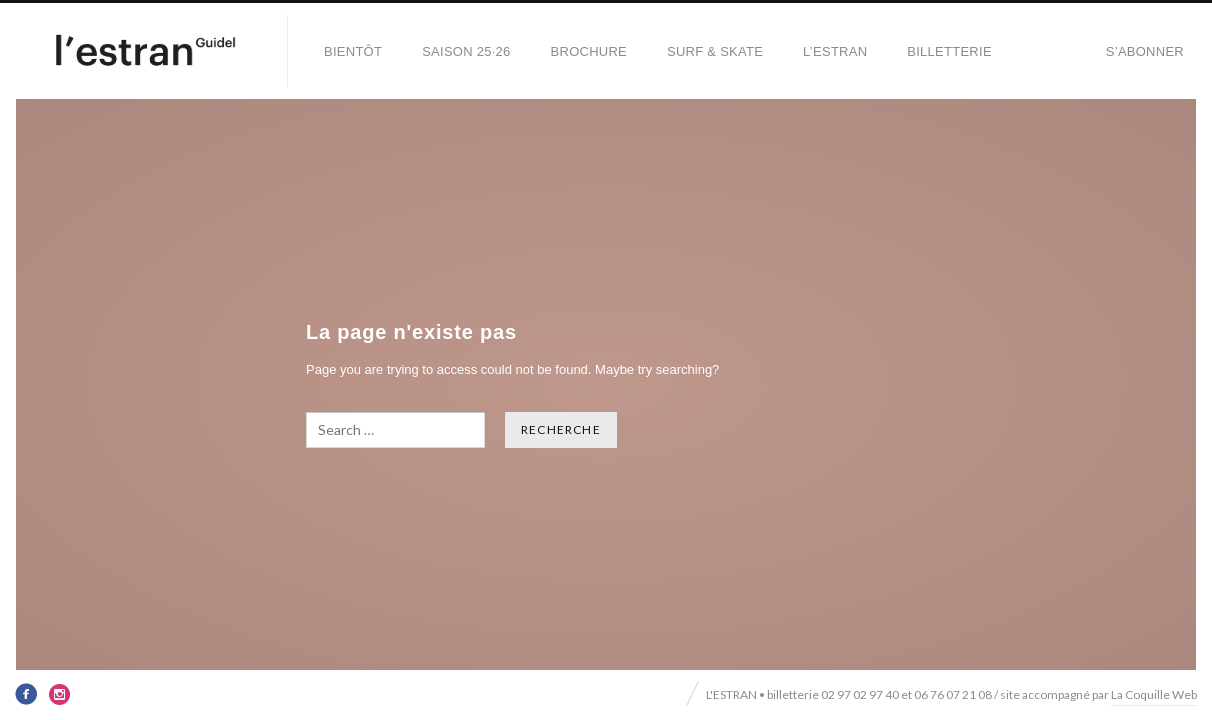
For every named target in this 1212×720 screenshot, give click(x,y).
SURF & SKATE (715, 51)
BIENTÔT (353, 51)
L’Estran (835, 51)
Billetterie (949, 51)
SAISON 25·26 (466, 51)
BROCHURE (589, 51)
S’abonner (1145, 51)
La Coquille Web (1154, 694)
